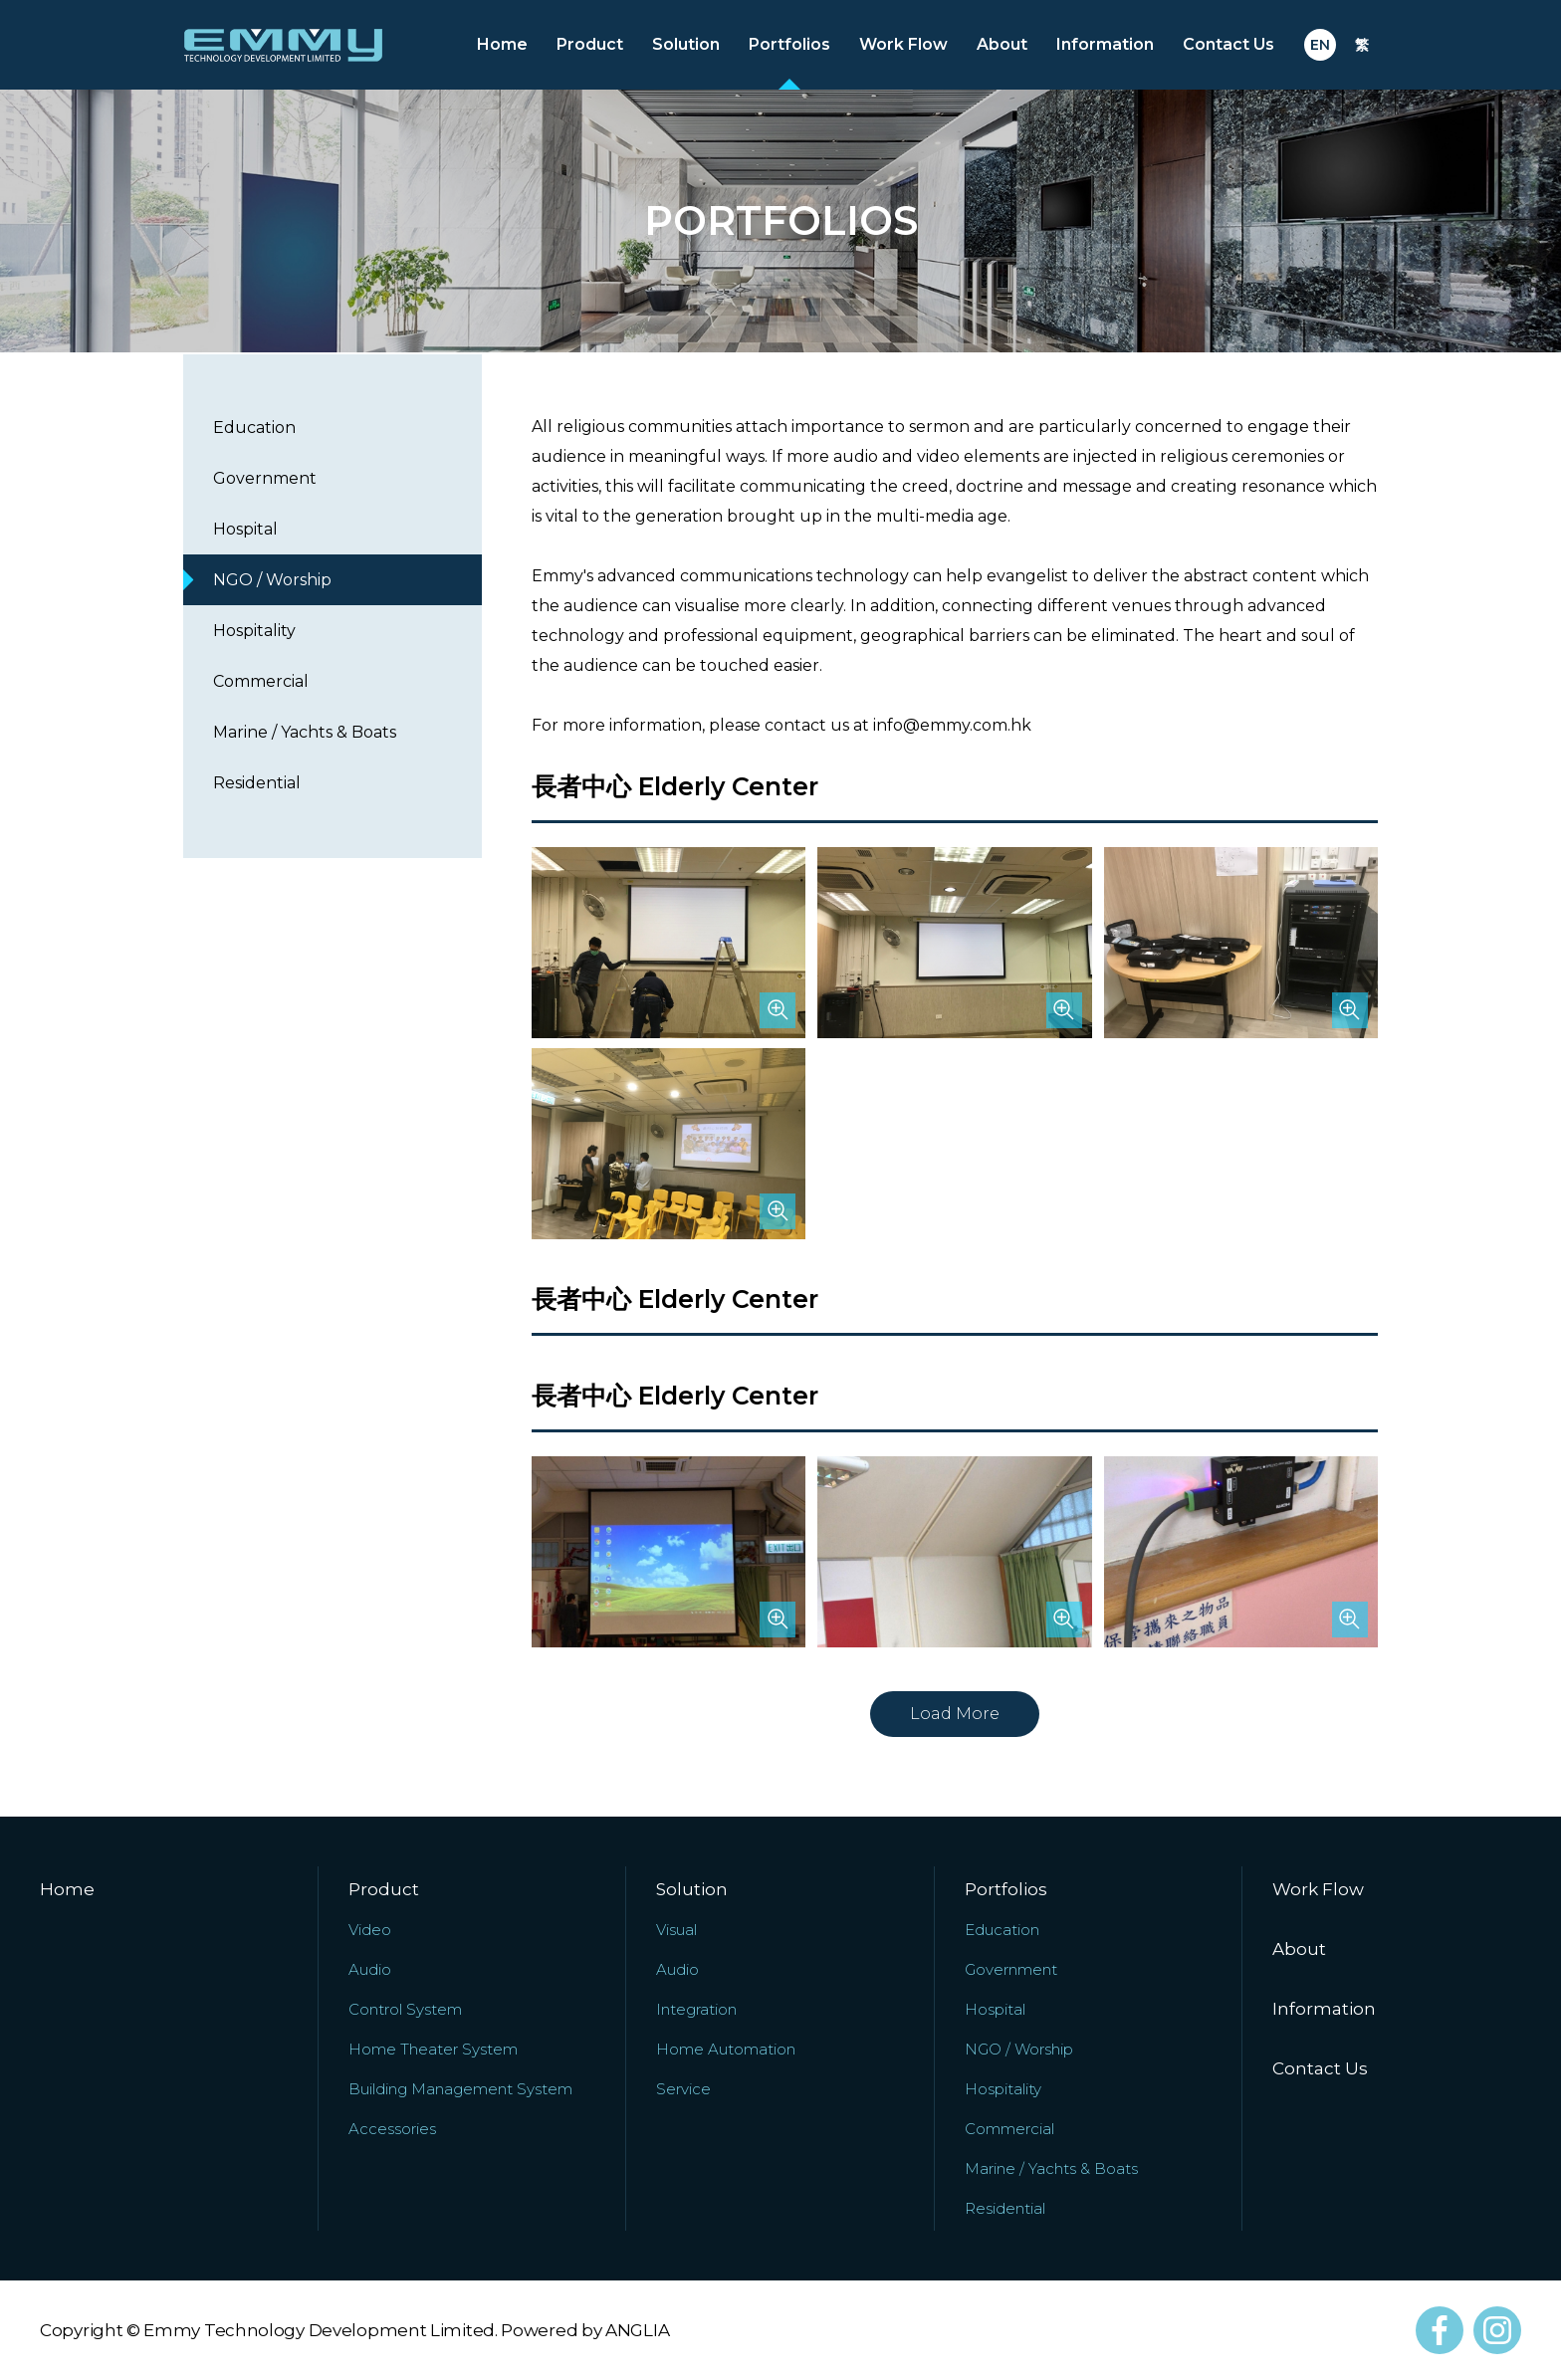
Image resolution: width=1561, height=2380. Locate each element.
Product (590, 44)
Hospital (245, 529)
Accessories (392, 2128)
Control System (405, 2009)
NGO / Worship (272, 579)
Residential (257, 782)
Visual (676, 1929)
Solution (686, 44)
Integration (696, 2009)
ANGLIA (637, 2330)
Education (254, 427)
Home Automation (725, 2049)
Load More (955, 1713)
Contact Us (1228, 44)
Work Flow (903, 44)
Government (265, 478)
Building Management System (460, 2088)
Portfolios (789, 44)
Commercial (261, 681)
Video (369, 1929)
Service (683, 2088)
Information (1105, 44)
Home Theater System (433, 2049)
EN (1320, 45)
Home (502, 44)
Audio (369, 1969)
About (1002, 44)
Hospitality (254, 630)
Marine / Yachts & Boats (304, 732)
